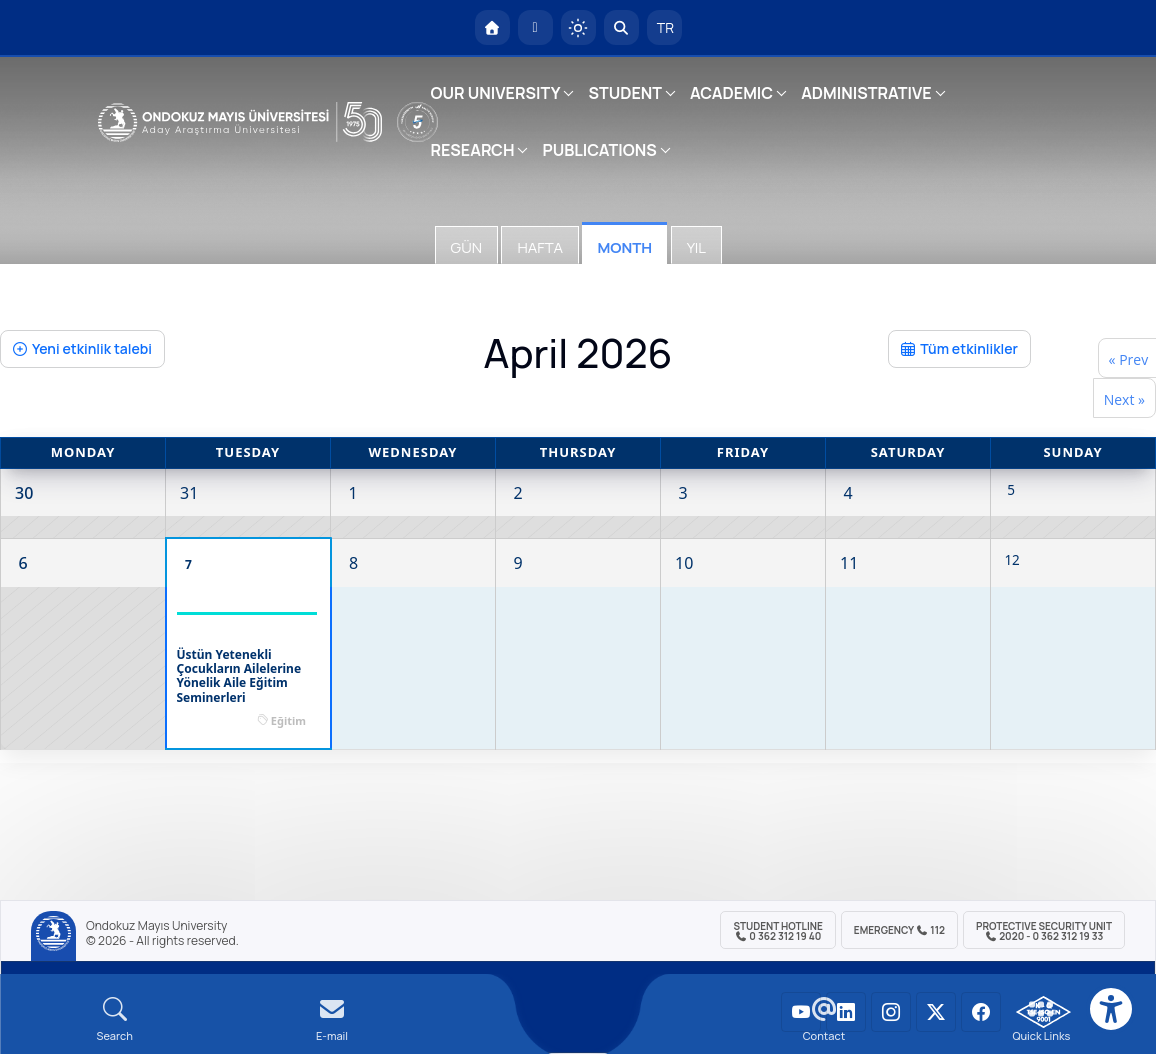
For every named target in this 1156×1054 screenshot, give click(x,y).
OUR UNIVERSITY (496, 93)
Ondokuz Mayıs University (156, 926)
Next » (1124, 399)
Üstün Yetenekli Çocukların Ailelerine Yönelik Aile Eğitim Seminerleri (239, 677)
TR (664, 27)
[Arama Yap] (621, 27)
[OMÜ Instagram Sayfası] (891, 1012)
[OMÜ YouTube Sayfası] (801, 1012)
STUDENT (625, 93)
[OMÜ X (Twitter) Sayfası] (936, 1012)
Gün (466, 247)
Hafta (539, 247)
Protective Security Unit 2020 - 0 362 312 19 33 (1044, 931)
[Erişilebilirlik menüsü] (1111, 1009)
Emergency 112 (899, 930)
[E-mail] (331, 1019)
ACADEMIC (731, 93)
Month (624, 247)
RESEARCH (473, 150)
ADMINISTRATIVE (866, 93)
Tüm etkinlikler (959, 348)
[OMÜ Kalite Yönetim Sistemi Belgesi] (1043, 1012)
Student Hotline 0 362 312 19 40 (777, 931)
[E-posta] (535, 27)
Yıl (696, 247)
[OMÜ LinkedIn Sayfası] (846, 1012)
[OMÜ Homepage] (492, 27)
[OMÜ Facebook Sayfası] (981, 1012)
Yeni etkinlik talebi (82, 348)
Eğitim (288, 720)
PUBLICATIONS (599, 150)
